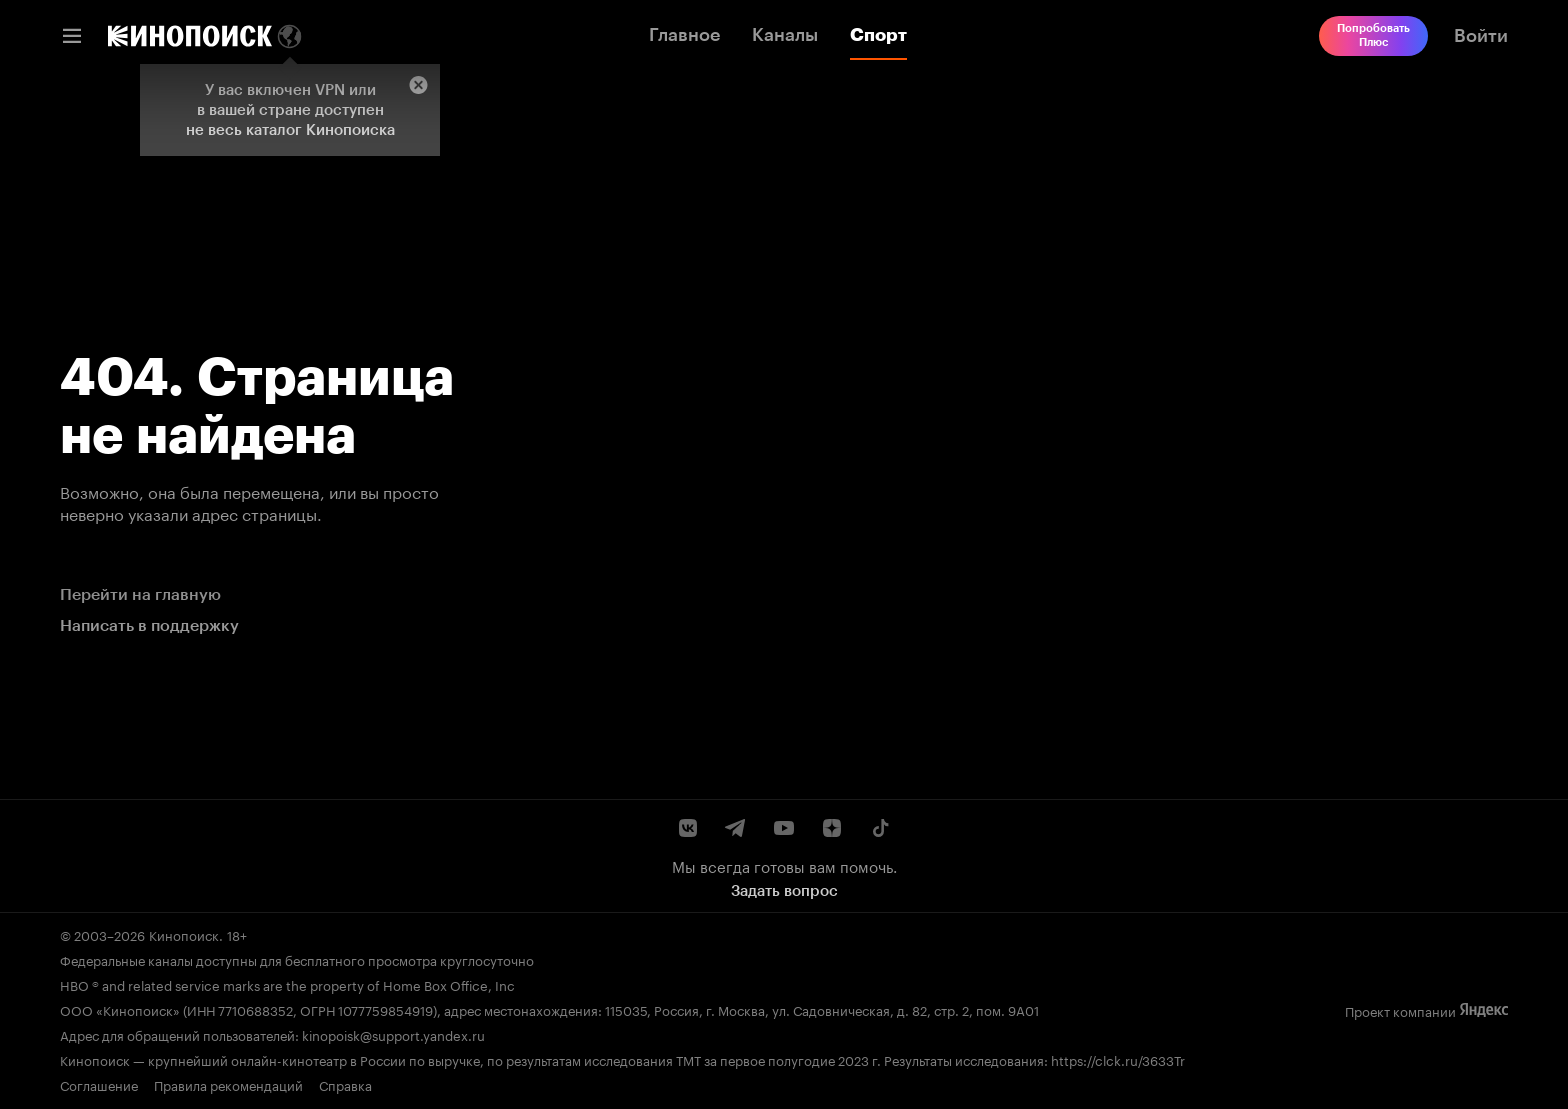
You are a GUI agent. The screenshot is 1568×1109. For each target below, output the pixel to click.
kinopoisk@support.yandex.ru (393, 1034)
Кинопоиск (184, 934)
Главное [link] (684, 35)
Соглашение (99, 1084)
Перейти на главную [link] (140, 594)
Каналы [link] (785, 35)
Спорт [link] (878, 35)
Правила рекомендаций (228, 1084)
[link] (190, 36)
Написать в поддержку (149, 625)
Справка (345, 1084)
